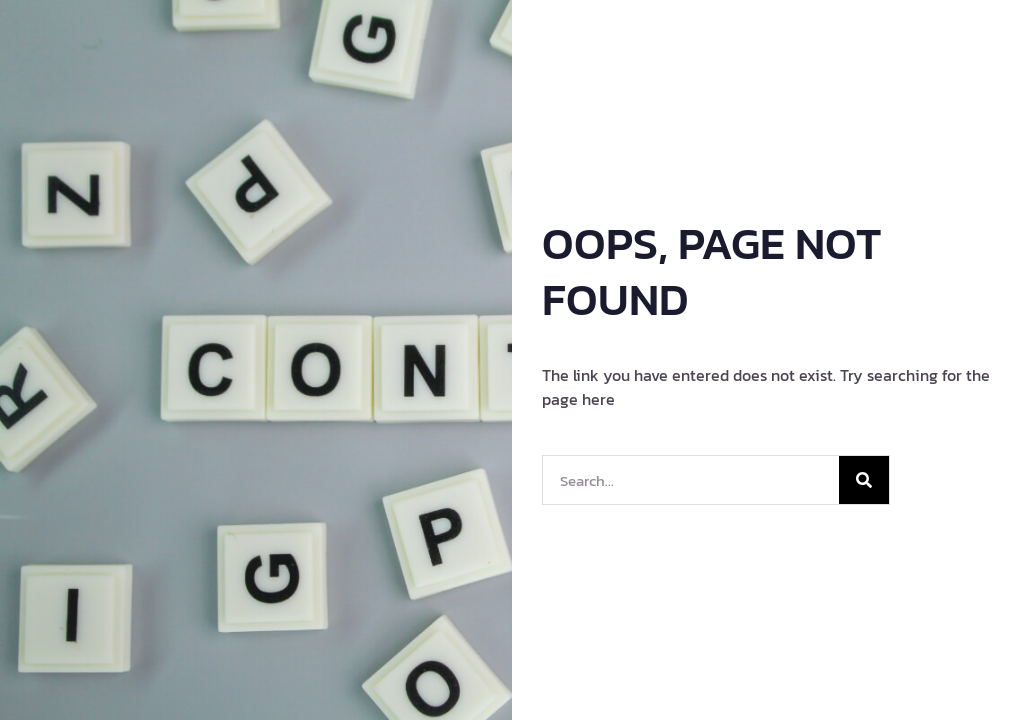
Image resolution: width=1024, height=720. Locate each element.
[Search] (864, 480)
